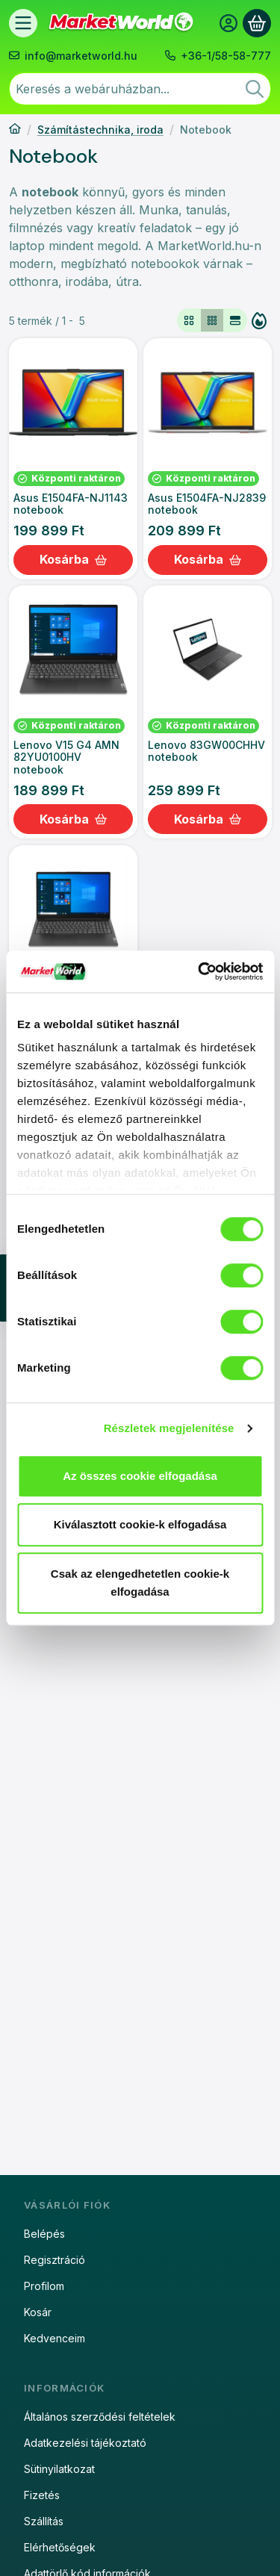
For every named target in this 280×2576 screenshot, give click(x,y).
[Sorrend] (259, 320)
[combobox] (140, 88)
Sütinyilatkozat (59, 2469)
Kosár (38, 2312)
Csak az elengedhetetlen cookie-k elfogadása (140, 1582)
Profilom (44, 2286)
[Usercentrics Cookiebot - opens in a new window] (199, 971)
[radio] (189, 320)
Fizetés (42, 2495)
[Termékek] (23, 23)
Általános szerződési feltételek (99, 2416)
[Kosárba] (73, 560)
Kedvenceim (54, 2338)
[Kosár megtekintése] (257, 23)
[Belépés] (228, 23)
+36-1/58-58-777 (226, 55)
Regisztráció (54, 2259)
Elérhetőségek (60, 2547)
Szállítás (43, 2521)
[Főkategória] (15, 130)
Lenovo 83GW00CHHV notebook (206, 751)
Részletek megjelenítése (169, 1428)
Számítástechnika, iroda (100, 129)
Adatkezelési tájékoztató (85, 2442)
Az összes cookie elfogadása (140, 1475)
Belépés (44, 2233)
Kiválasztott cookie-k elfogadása (140, 1524)
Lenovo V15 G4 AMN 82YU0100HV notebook (66, 757)
